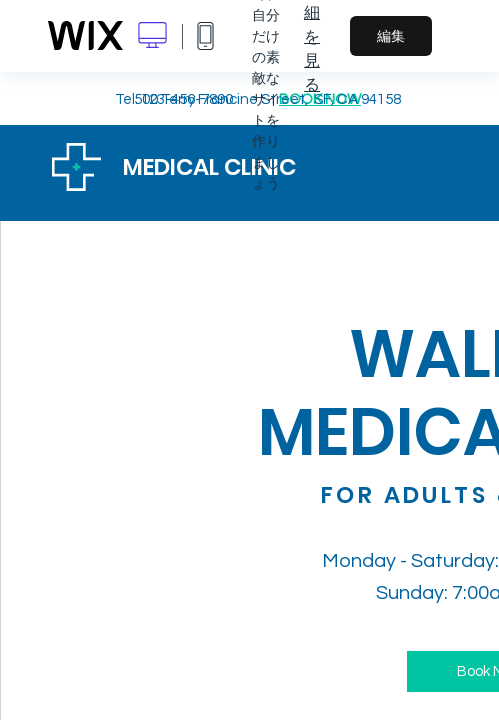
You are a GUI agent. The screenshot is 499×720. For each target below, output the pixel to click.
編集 (391, 36)
